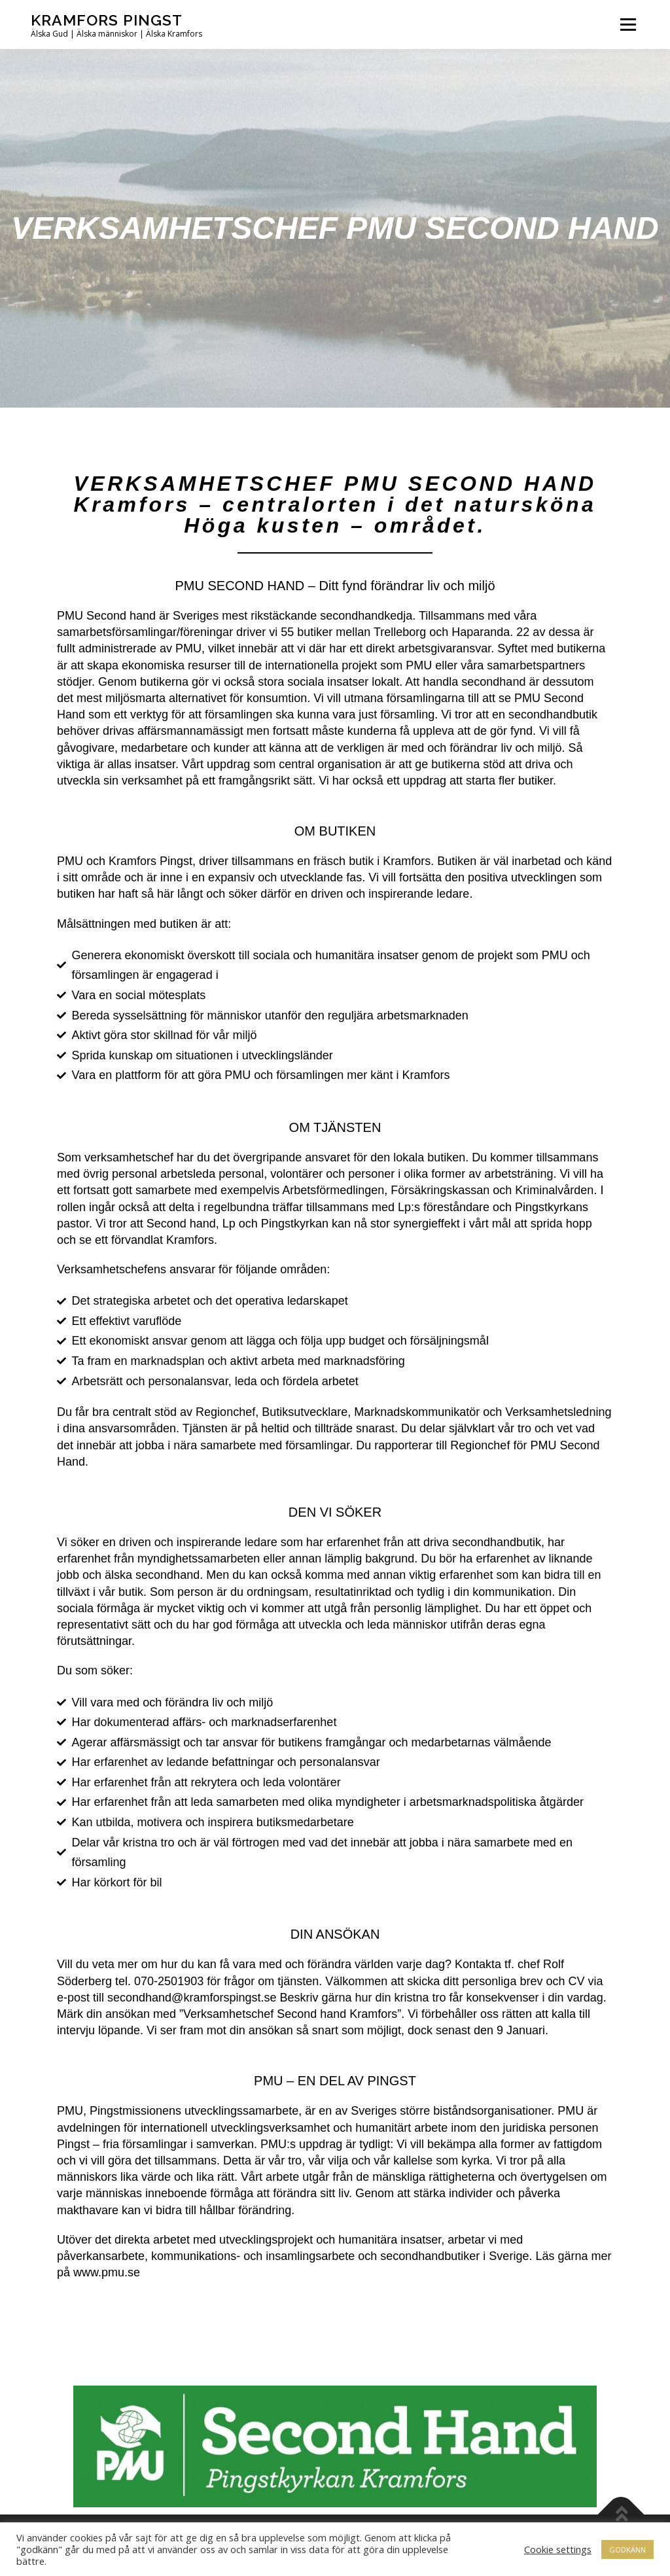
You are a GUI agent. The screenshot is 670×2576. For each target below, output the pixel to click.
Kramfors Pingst (107, 20)
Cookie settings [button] (557, 2549)
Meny (627, 24)
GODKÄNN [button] (627, 2549)
